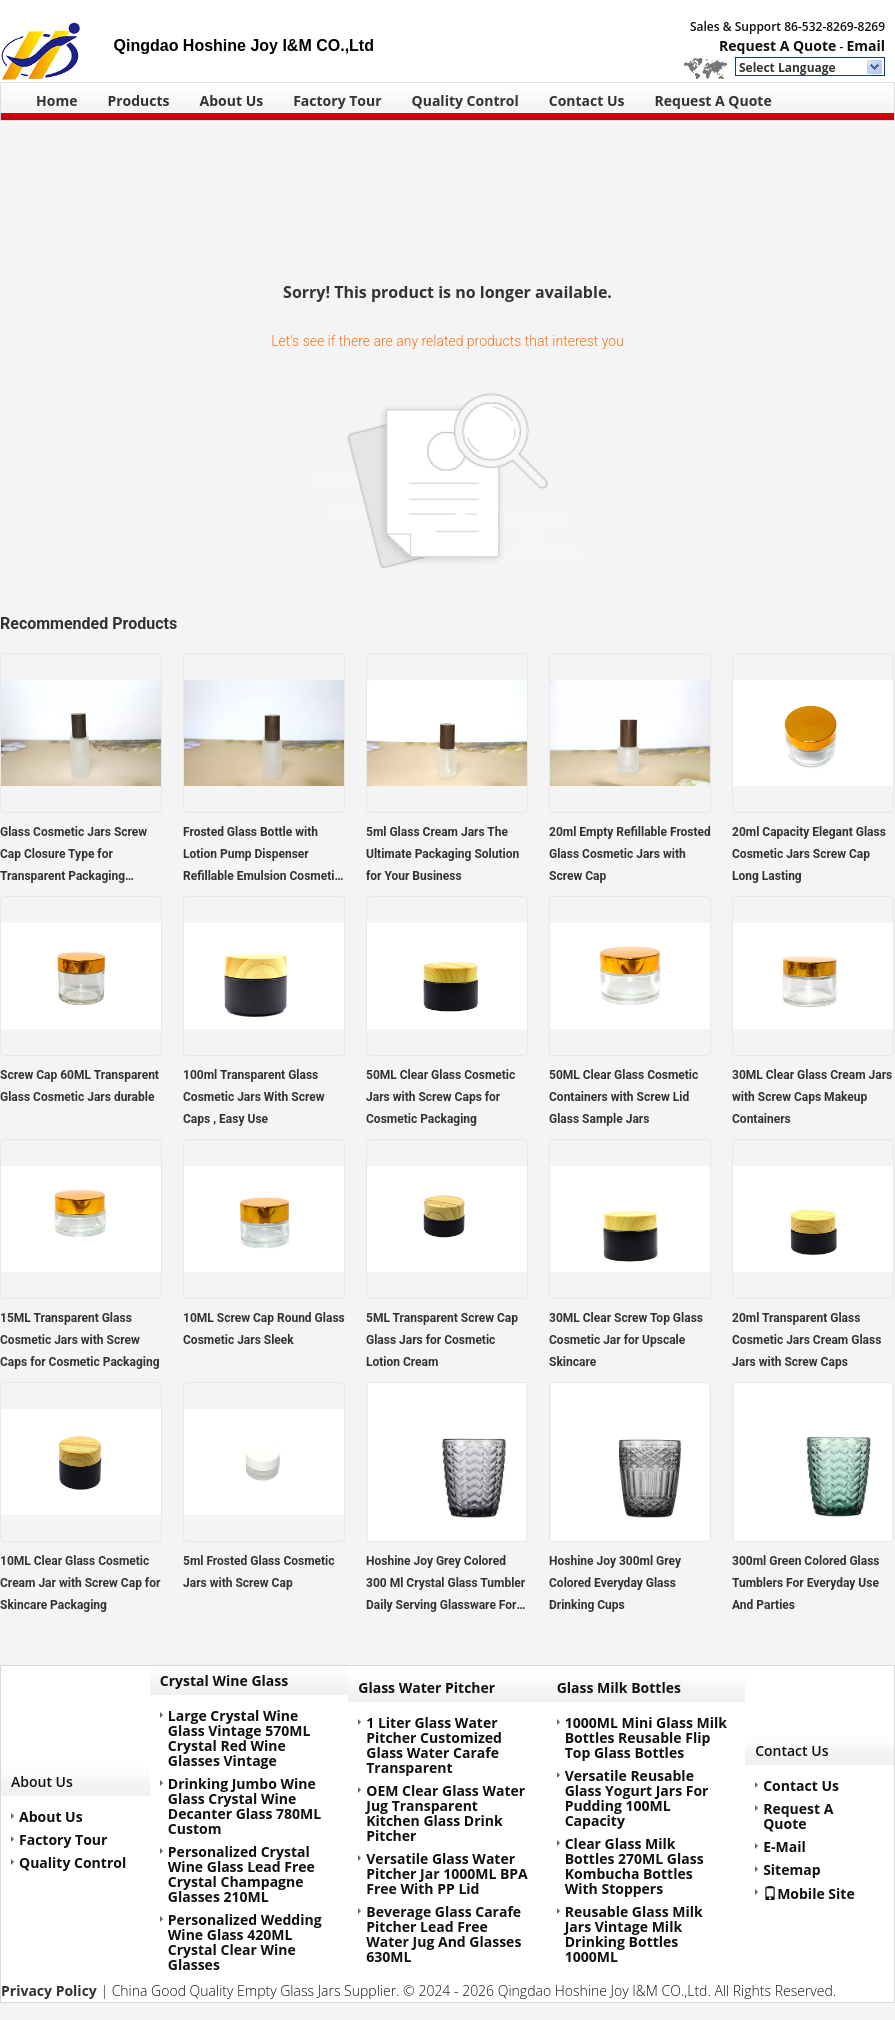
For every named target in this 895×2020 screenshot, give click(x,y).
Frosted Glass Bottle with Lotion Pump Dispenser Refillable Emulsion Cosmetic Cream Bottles (262, 856)
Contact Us (587, 100)
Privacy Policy (49, 1990)
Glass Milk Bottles (619, 1687)
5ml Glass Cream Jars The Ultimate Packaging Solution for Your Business (442, 854)
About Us (232, 100)
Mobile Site (809, 1893)
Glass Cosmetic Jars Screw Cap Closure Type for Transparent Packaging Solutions (73, 856)
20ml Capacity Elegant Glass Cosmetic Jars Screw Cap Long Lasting (809, 854)
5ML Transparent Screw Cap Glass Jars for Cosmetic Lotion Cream (442, 1340)
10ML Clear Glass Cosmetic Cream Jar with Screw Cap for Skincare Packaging (80, 1583)
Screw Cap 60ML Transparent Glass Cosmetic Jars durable (79, 1086)
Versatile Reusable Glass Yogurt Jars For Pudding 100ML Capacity (637, 1798)
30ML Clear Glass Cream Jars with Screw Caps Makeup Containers (812, 1097)
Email (865, 45)
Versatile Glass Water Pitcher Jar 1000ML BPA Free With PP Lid (447, 1873)
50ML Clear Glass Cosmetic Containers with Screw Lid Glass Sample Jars (623, 1097)
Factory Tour (337, 100)
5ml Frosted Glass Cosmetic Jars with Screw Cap (259, 1572)
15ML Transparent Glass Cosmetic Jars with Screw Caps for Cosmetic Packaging (80, 1340)
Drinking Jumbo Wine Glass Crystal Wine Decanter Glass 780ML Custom (244, 1806)
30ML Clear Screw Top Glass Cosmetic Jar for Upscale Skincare (626, 1340)
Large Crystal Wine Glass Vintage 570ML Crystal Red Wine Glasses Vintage (239, 1738)
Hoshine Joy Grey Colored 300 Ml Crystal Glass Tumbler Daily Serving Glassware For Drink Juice (445, 1585)
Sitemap (791, 1869)
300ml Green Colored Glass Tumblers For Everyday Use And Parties (806, 1583)
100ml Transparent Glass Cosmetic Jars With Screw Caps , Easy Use (253, 1097)
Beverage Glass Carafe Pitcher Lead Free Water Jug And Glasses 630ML (443, 1934)
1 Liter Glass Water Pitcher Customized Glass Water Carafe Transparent (434, 1745)
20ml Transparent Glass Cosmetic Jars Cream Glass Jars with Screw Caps (806, 1340)
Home (56, 100)
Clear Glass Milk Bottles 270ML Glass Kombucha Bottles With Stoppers (634, 1866)
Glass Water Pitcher (426, 1687)
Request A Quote (777, 45)
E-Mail (784, 1846)
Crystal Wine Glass (224, 1680)
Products (138, 100)
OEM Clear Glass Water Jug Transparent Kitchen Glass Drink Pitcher (445, 1813)
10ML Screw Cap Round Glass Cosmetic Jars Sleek (264, 1329)
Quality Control (465, 100)
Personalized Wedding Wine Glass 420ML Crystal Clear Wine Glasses (245, 1942)
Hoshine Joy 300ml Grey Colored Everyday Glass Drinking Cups (615, 1583)
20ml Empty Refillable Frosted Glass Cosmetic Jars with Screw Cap (630, 854)
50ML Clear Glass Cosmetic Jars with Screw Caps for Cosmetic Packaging (440, 1097)
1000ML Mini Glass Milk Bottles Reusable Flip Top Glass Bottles (646, 1737)
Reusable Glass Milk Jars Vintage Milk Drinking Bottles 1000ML (634, 1934)
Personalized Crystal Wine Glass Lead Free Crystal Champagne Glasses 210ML (241, 1874)
